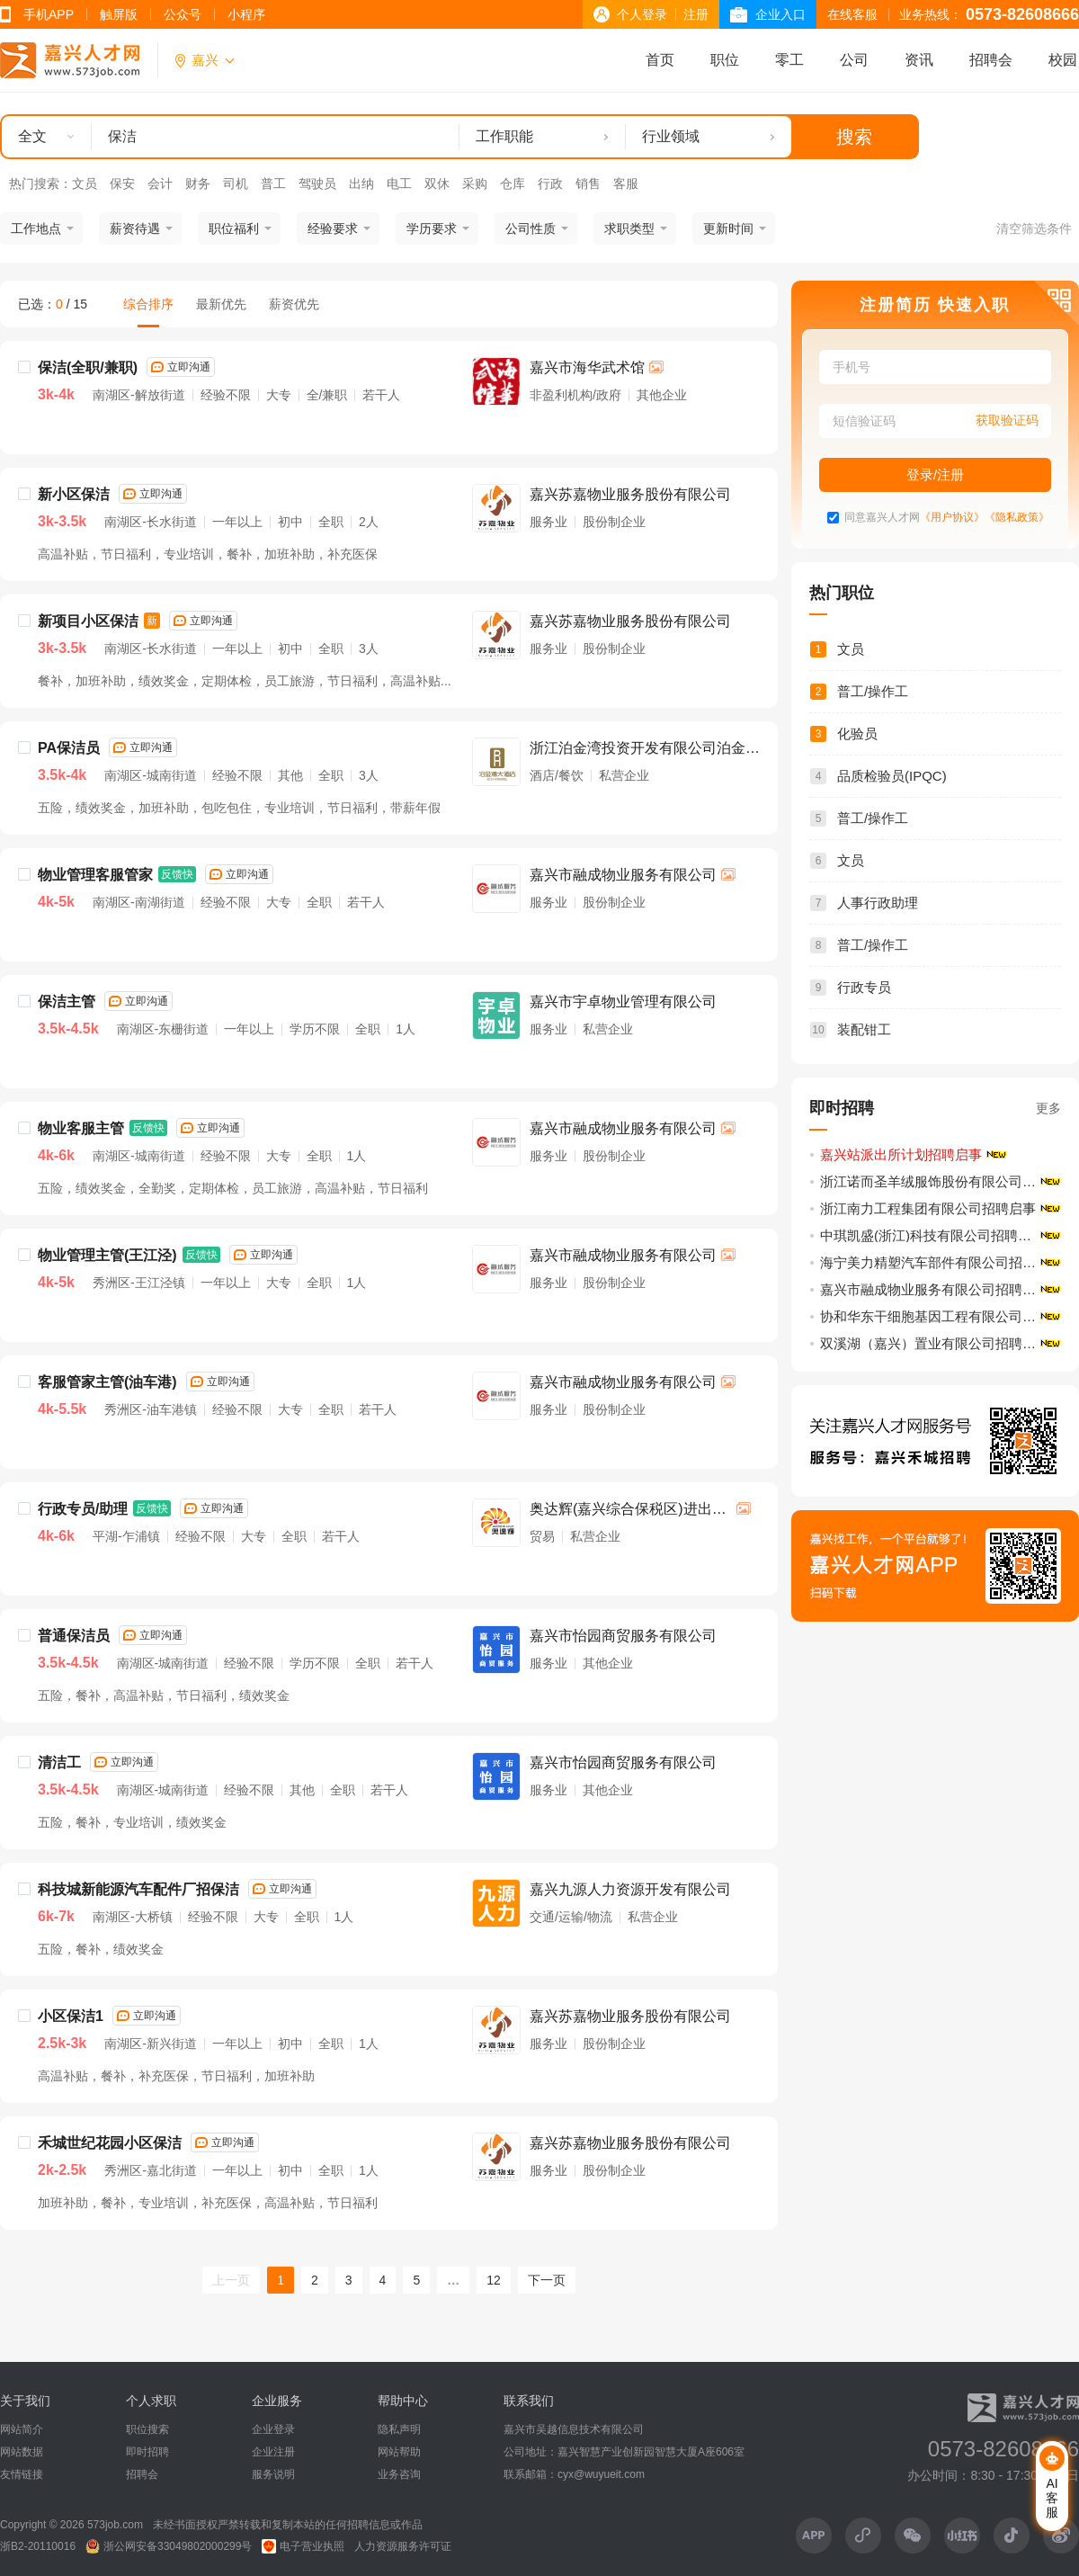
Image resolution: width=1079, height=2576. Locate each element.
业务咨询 (399, 2474)
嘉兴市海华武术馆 (587, 367)
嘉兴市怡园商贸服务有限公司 (623, 1635)
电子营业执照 (303, 2546)
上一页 (231, 2280)
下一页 (547, 2280)
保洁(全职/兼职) (88, 367)
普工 (273, 183)
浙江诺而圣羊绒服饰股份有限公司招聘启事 (941, 1181)
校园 (1062, 59)
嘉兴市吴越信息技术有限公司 (574, 2429)
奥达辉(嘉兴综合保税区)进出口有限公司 (628, 1510)
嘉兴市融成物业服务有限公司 (623, 874)
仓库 (512, 183)
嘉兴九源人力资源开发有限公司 (630, 1889)
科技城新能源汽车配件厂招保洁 (138, 1889)
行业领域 (671, 136)
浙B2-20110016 (38, 2546)
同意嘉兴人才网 (882, 517)
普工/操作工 (872, 691)
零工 (789, 59)
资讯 (919, 59)
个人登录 (642, 14)
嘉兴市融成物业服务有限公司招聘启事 (934, 1289)
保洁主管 (66, 1001)
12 (493, 2280)
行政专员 (864, 987)
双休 (437, 183)
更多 (1048, 1108)
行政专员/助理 (83, 1508)
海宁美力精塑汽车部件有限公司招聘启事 (941, 1262)
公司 (854, 59)
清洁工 (59, 1762)
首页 (660, 59)
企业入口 (780, 14)
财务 (197, 183)
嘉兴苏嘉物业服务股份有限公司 (630, 494)
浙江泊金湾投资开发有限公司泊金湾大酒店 (645, 749)
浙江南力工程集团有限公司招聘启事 (928, 1208)
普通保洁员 (74, 1635)
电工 (399, 183)
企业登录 (273, 2429)
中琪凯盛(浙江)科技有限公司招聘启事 (932, 1235)
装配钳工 (864, 1029)
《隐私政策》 (1017, 517)
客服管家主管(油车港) (107, 1382)
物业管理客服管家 (95, 874)
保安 (122, 183)
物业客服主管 (81, 1128)
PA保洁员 (69, 748)
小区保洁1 (70, 2016)
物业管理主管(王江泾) (107, 1255)
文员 (84, 183)
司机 (235, 183)
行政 (550, 183)
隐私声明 (399, 2429)
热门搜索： (40, 183)
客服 (625, 183)
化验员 (857, 733)
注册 (696, 14)
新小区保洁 (74, 494)
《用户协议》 (952, 517)
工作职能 (504, 136)
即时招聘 (147, 2452)
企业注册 (273, 2452)
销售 (588, 183)
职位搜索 (147, 2429)
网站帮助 (399, 2452)
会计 (160, 183)
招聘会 (990, 59)
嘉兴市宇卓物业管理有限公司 (623, 1001)
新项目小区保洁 (88, 621)
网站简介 (21, 2429)
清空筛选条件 (1034, 228)
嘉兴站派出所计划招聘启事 (901, 1154)
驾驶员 (317, 183)
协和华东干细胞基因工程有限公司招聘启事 (941, 1316)
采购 (474, 183)
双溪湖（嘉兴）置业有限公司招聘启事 (934, 1343)
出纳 (361, 183)
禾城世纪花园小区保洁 (110, 2143)
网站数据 (21, 2452)
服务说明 (273, 2474)
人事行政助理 (877, 902)
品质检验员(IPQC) (892, 775)
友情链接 (21, 2474)
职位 (724, 59)
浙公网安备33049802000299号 (168, 2546)
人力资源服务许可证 (402, 2546)
